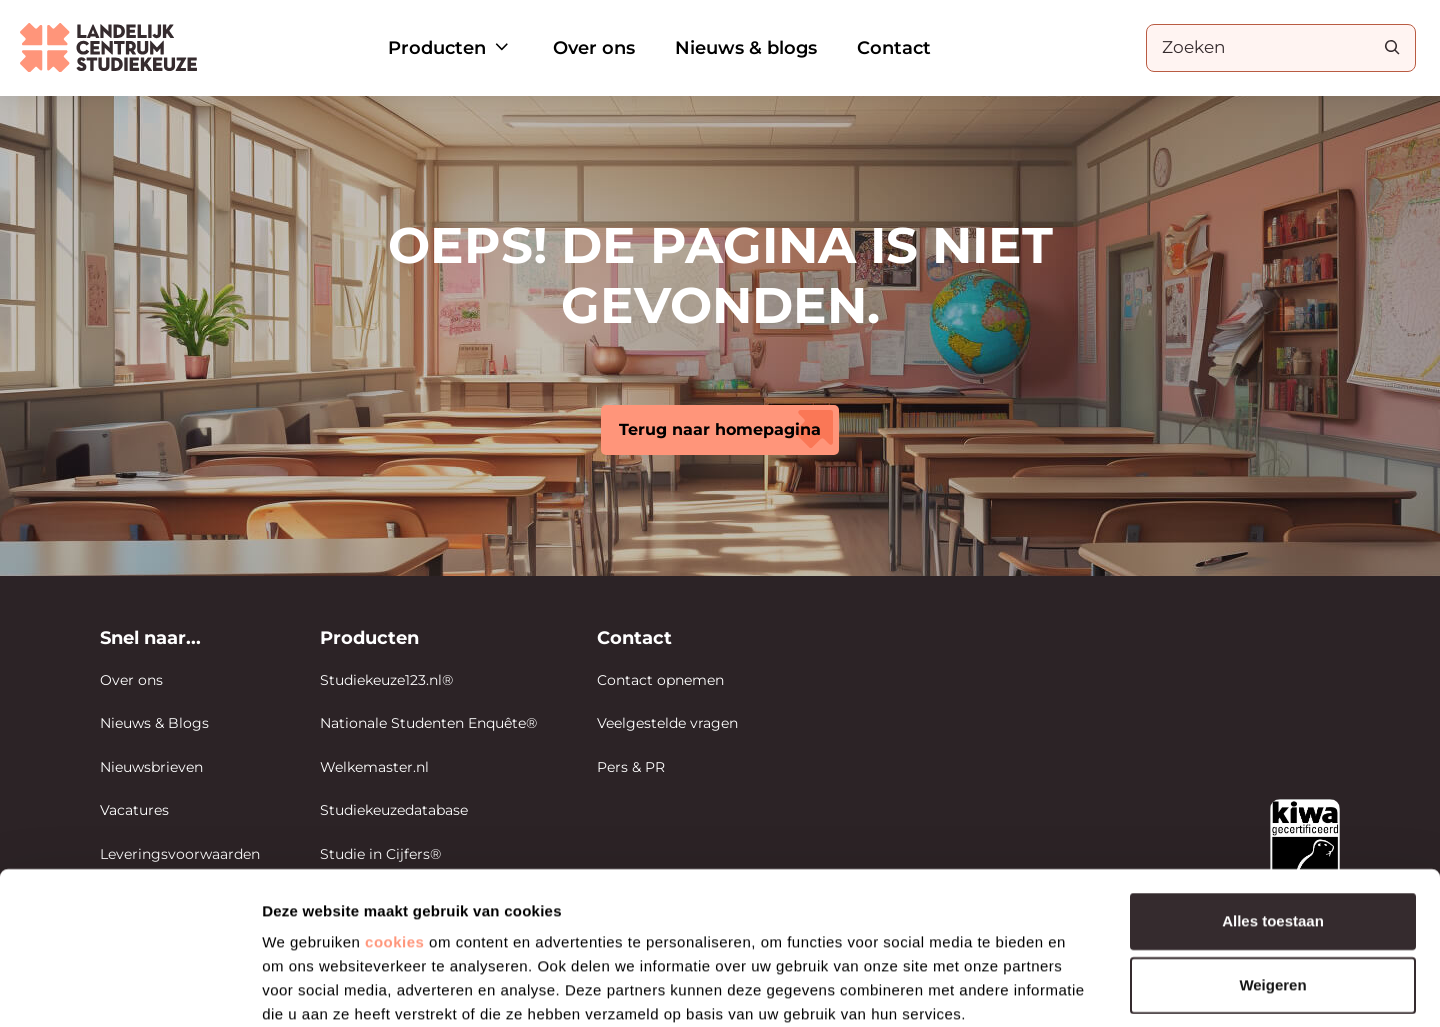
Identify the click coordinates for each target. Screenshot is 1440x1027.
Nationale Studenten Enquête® (428, 723)
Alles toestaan (1273, 813)
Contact (894, 48)
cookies (394, 834)
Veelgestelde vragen (667, 723)
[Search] (1392, 47)
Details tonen (1080, 987)
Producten (450, 48)
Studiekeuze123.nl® (386, 680)
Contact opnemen (660, 680)
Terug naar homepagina (720, 429)
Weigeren (1272, 877)
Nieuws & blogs (746, 48)
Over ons (594, 48)
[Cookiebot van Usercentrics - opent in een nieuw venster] (129, 988)
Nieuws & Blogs (154, 723)
